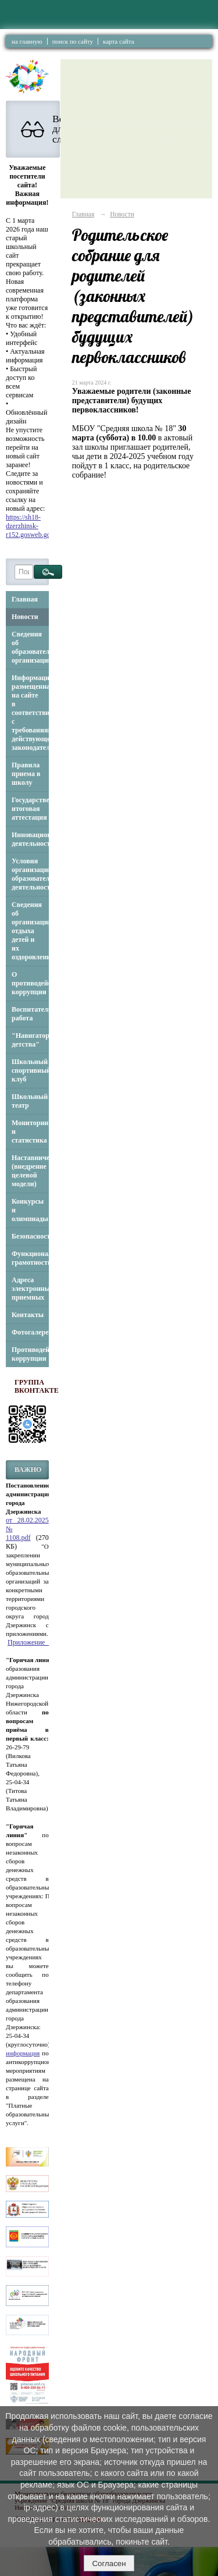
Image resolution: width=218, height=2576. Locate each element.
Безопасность (30, 1236)
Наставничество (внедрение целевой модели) (30, 1171)
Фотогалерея (30, 1332)
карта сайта (118, 41)
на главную (27, 41)
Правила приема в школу (26, 774)
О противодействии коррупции (30, 983)
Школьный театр (30, 1101)
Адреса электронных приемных (30, 1288)
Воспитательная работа (30, 1013)
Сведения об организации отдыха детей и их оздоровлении (30, 931)
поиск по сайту (72, 41)
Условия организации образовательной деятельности (30, 874)
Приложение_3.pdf (35, 1642)
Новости (25, 617)
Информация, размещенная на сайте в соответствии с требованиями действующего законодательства (30, 713)
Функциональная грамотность (30, 1258)
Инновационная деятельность (30, 839)
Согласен (109, 2563)
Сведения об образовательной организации (30, 647)
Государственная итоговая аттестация (30, 808)
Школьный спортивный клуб (30, 1070)
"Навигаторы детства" (30, 1039)
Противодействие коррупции (30, 1354)
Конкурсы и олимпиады (30, 1210)
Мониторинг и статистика (30, 1131)
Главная (25, 599)
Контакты (28, 1315)
